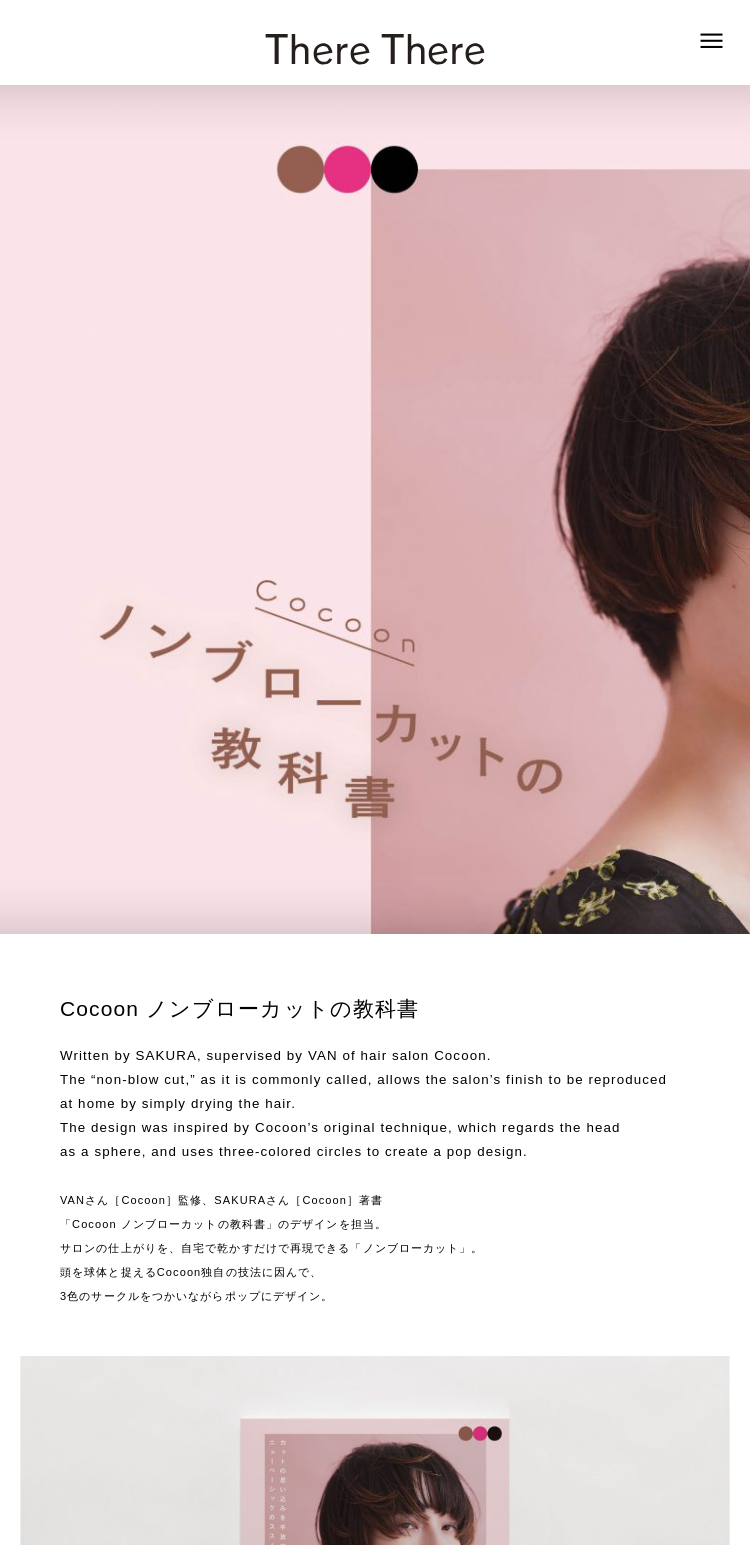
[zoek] (711, 41)
